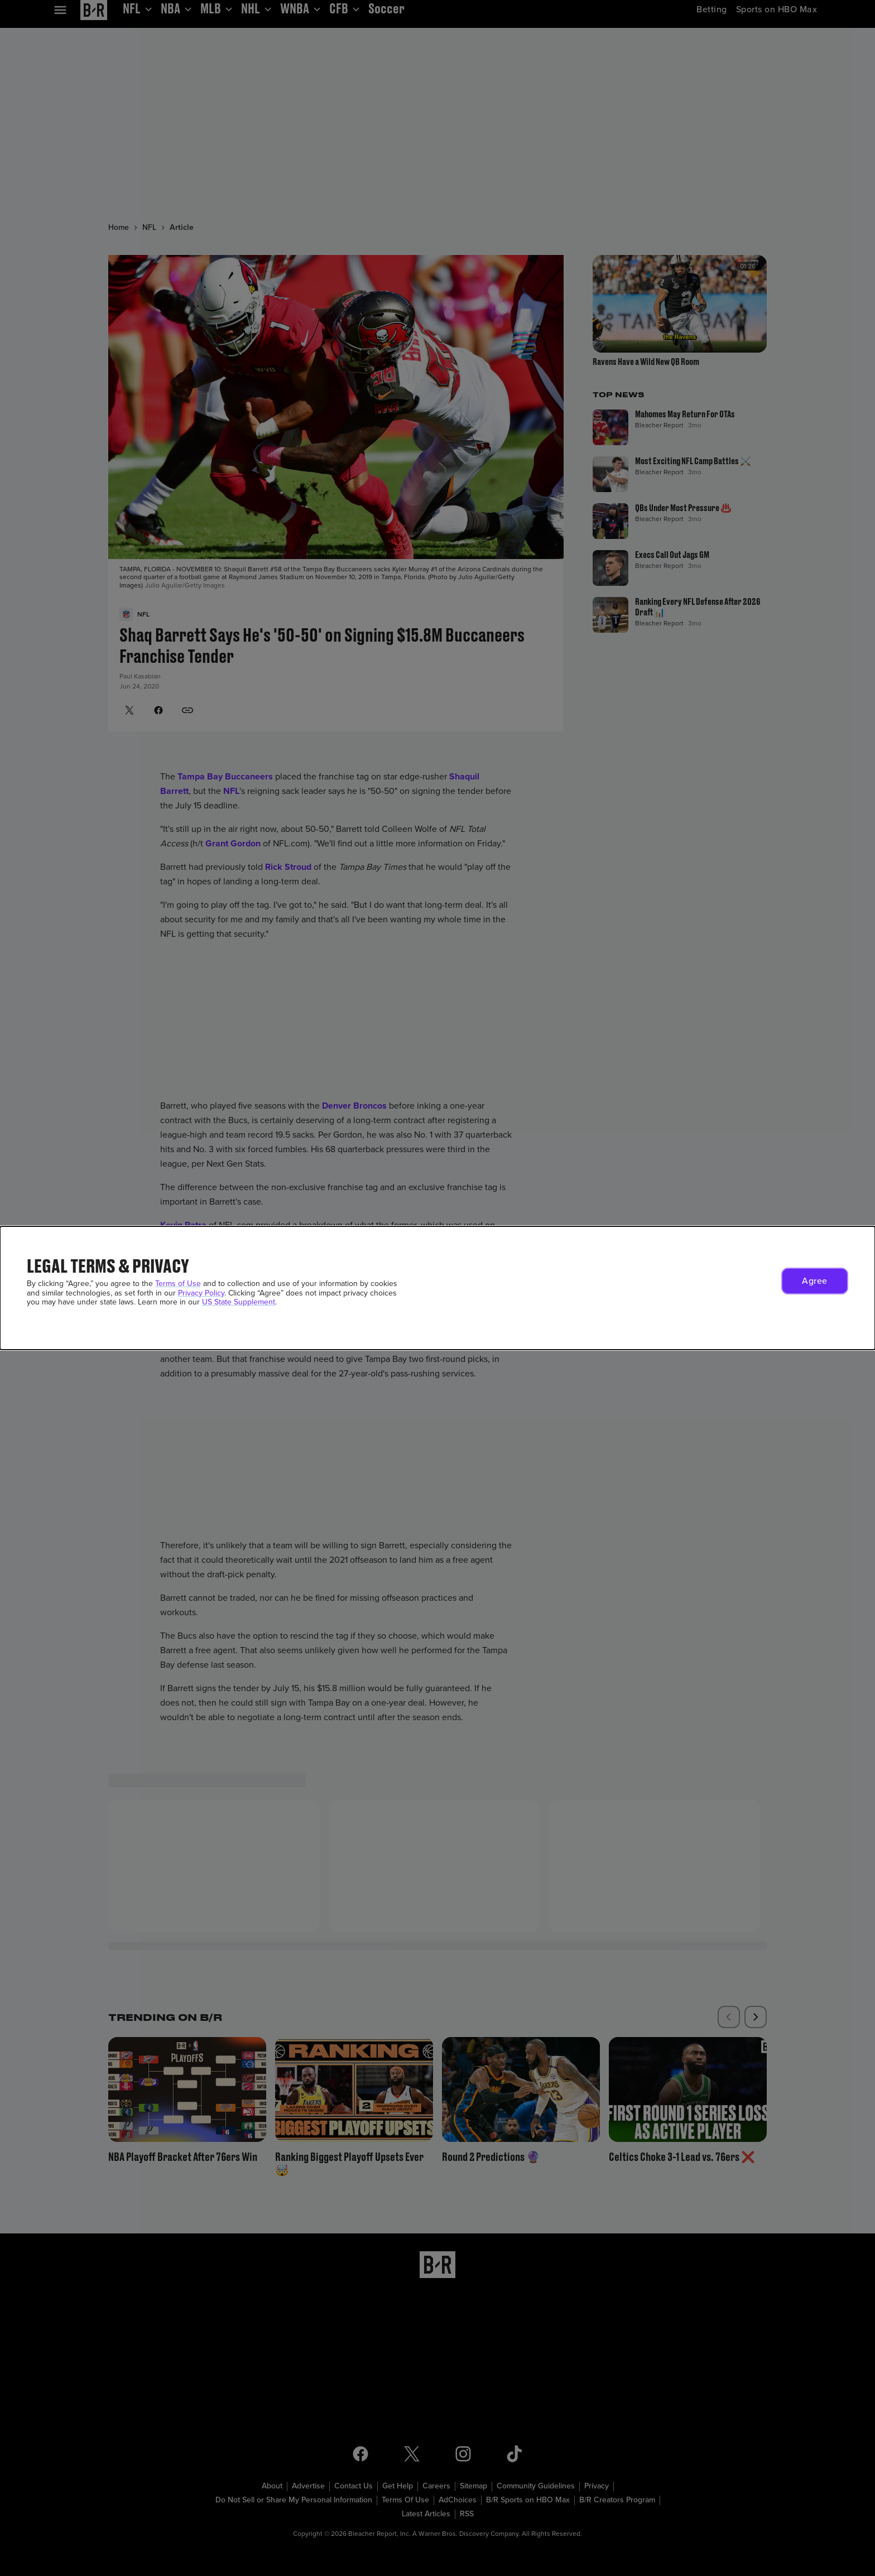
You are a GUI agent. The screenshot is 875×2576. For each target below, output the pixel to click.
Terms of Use (178, 1283)
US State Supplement (238, 1302)
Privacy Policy (201, 1293)
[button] (814, 1281)
